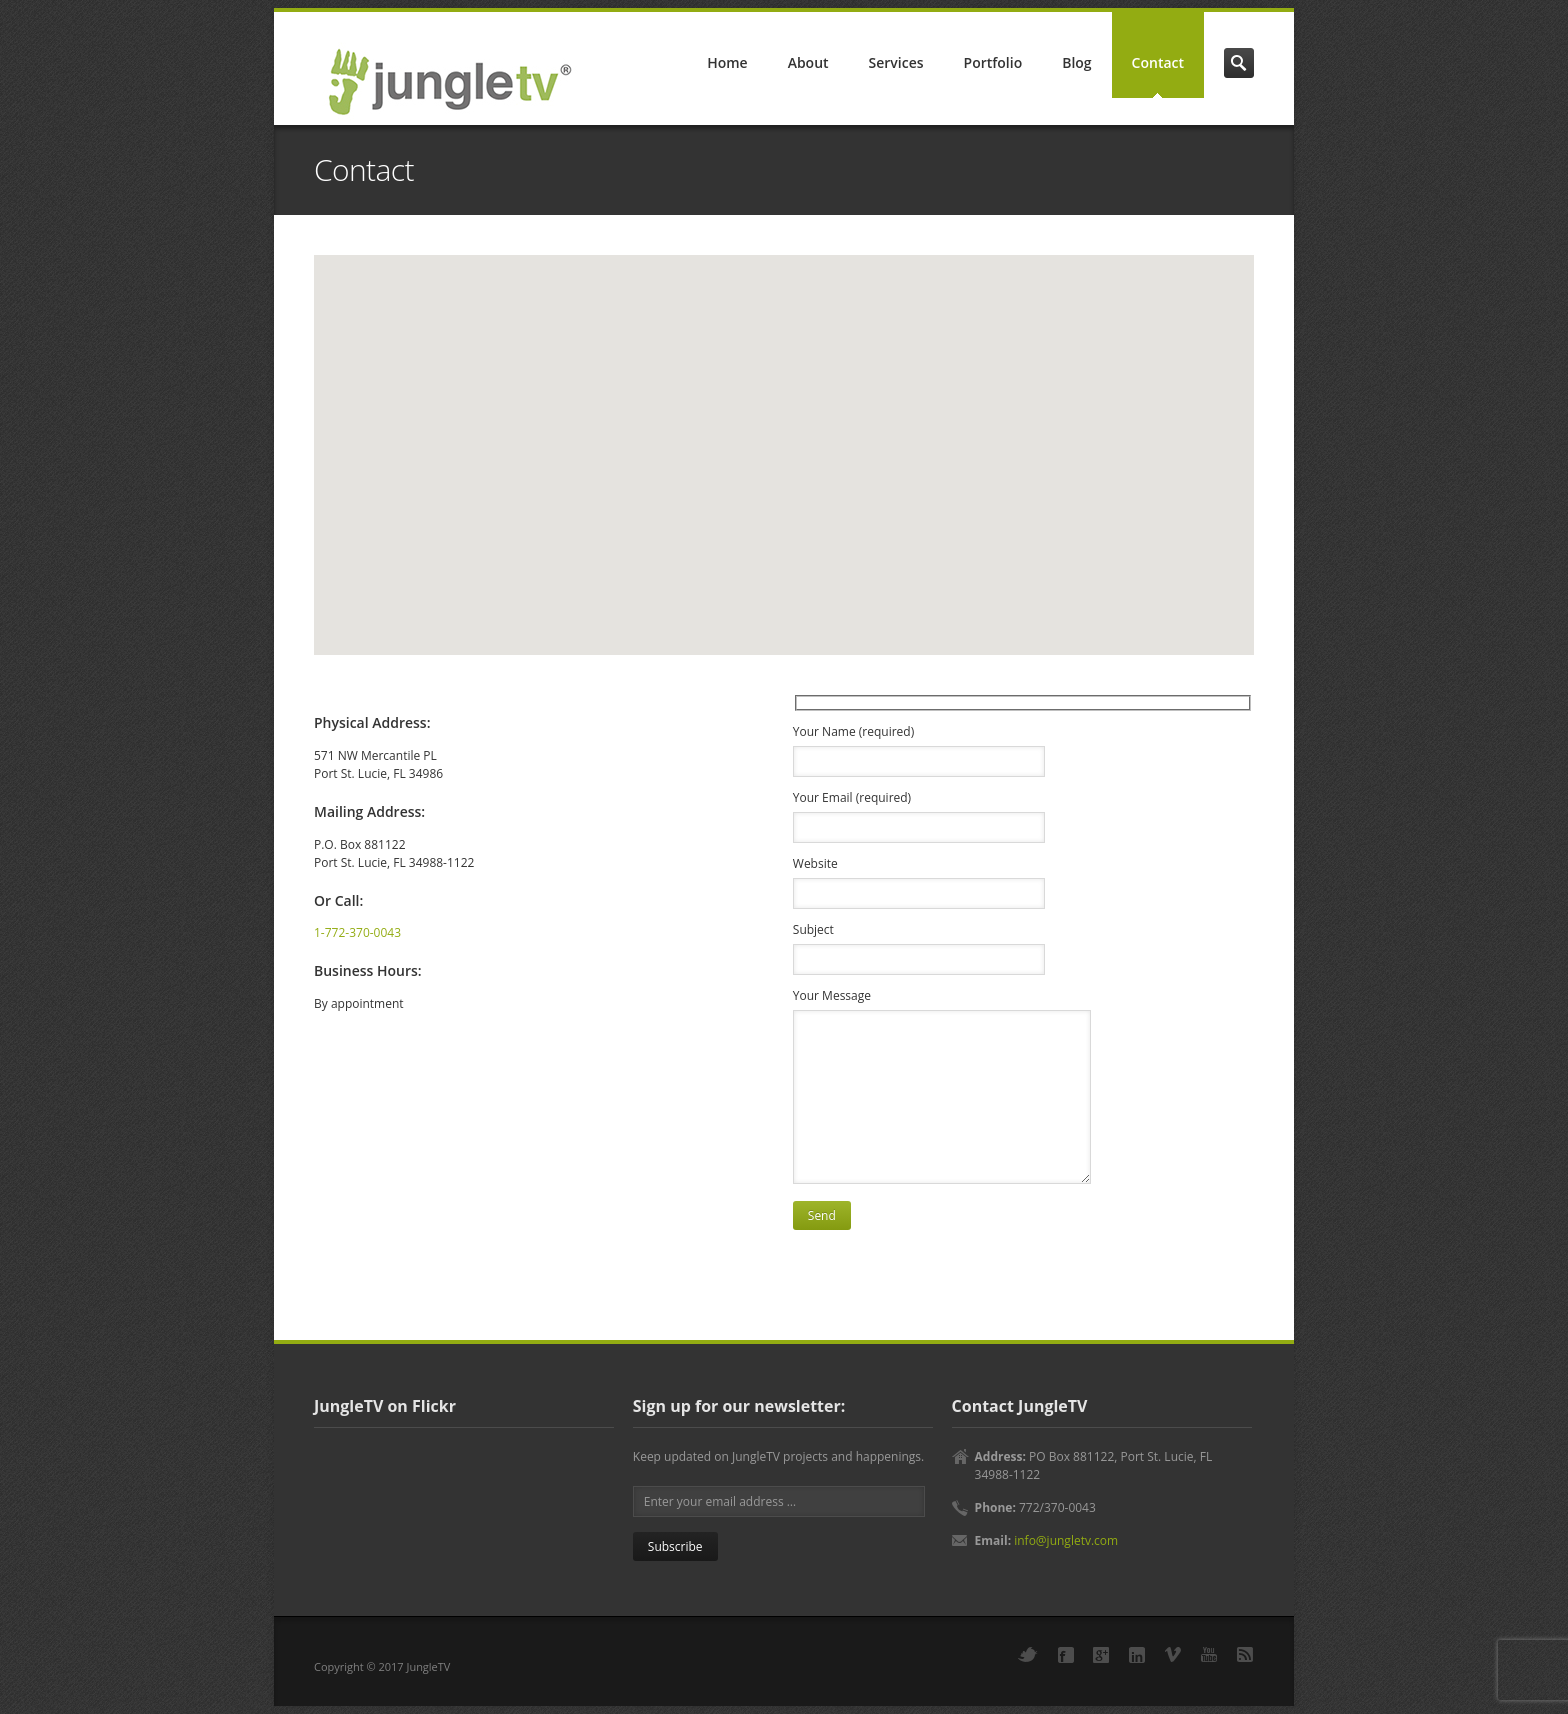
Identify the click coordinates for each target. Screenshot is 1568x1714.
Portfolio (993, 62)
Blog (1076, 62)
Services (896, 62)
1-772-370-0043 (357, 932)
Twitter (1028, 1654)
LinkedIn (1137, 1655)
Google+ (1101, 1655)
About (808, 62)
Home (727, 62)
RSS (1245, 1654)
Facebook (1066, 1655)
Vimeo (1173, 1654)
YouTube (1209, 1654)
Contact (1158, 62)
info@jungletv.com (1066, 1540)
